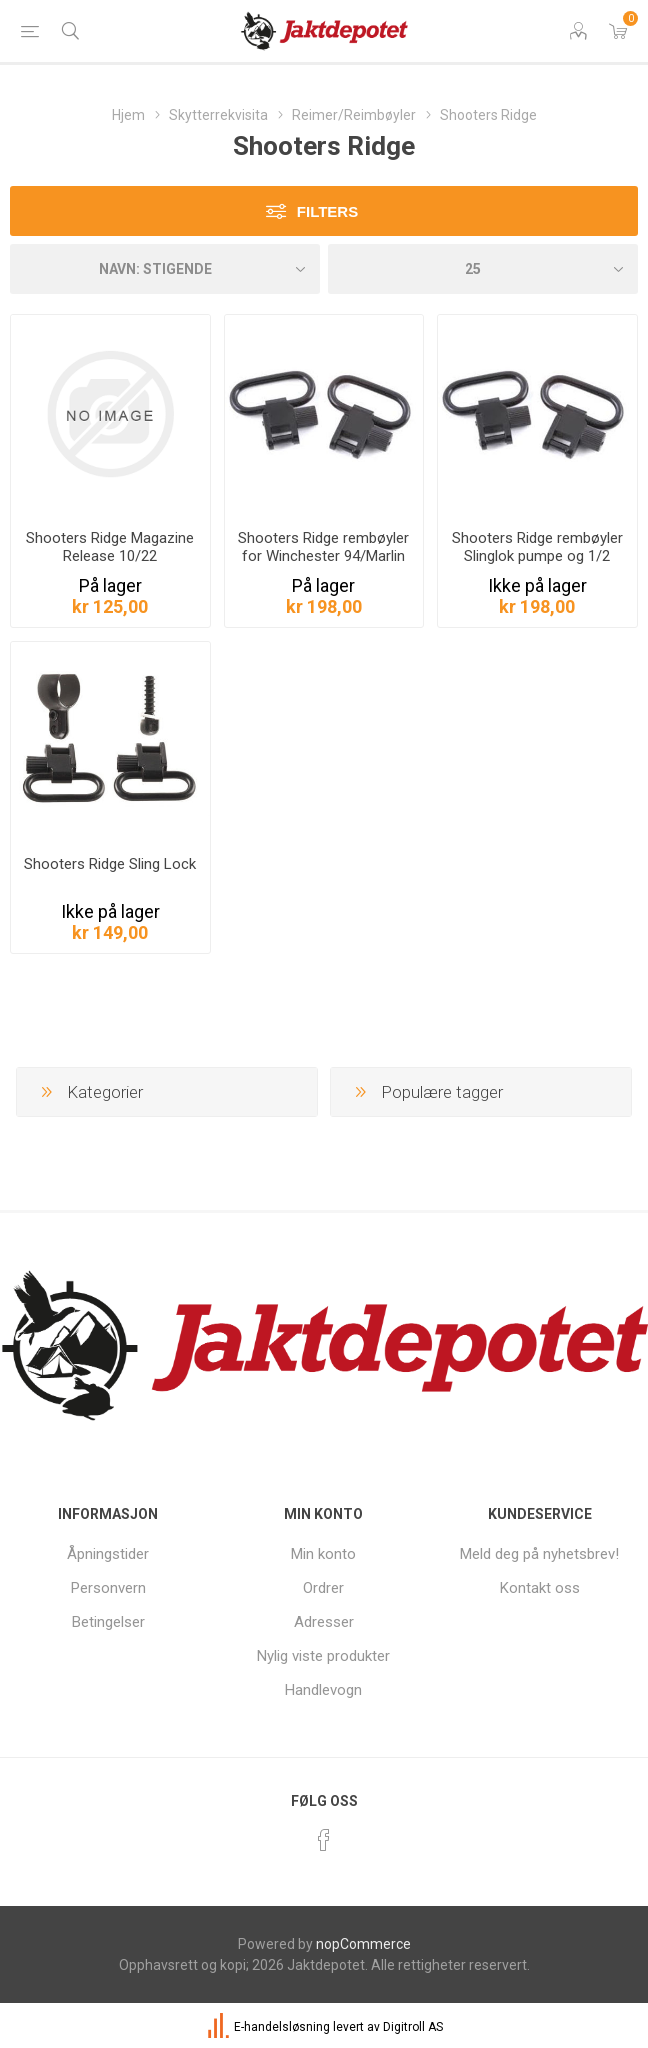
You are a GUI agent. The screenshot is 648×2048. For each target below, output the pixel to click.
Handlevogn (323, 1690)
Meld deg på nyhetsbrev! (539, 1554)
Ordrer (323, 1588)
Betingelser (108, 1622)
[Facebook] (324, 1840)
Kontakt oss (540, 1588)
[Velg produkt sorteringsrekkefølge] (165, 269)
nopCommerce (363, 1944)
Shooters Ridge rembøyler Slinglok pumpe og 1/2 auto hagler (537, 556)
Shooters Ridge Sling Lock (110, 864)
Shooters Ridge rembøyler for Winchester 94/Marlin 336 (323, 556)
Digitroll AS (413, 2027)
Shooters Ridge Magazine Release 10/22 (110, 547)
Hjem (128, 115)
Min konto (323, 1554)
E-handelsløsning (282, 2027)
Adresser (324, 1622)
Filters (327, 211)
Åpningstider (108, 1554)
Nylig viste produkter (323, 1656)
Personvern (108, 1588)
